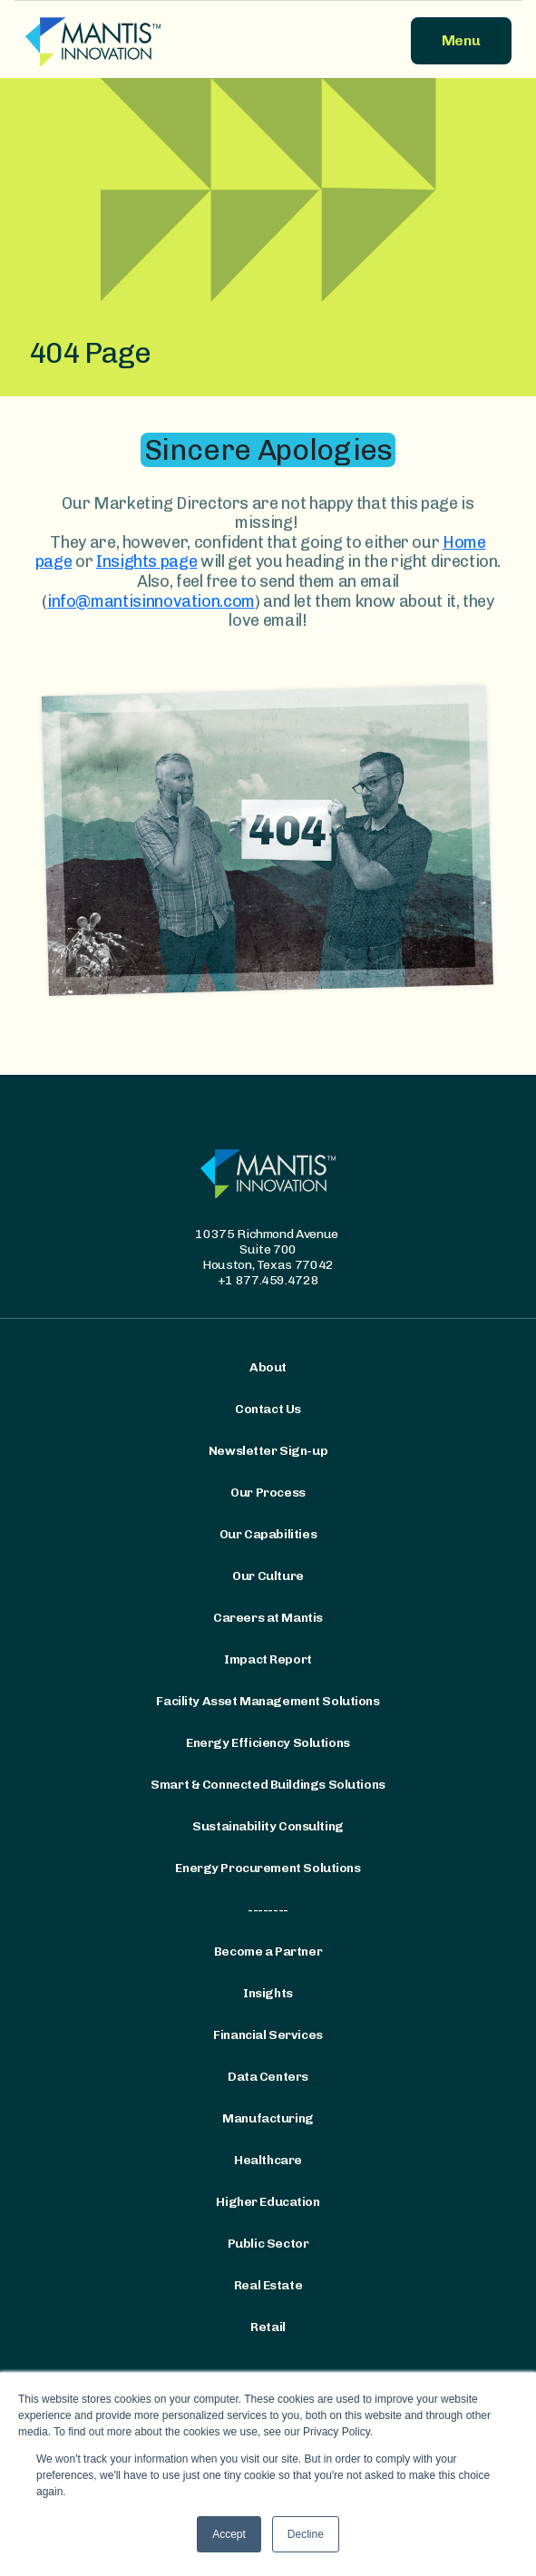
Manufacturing (268, 2119)
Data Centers (268, 2077)
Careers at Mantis (268, 1618)
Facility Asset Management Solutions (267, 1701)
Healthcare (268, 2160)
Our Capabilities (268, 1534)
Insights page (146, 561)
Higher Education (267, 2202)
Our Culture (267, 1576)
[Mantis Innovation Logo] (141, 40)
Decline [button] (305, 2534)
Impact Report (268, 1660)
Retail (267, 2327)
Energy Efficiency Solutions (268, 1743)
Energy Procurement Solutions (267, 1868)
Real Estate (268, 2285)
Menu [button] (461, 40)
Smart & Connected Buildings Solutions (268, 1785)
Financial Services (267, 2035)
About (268, 1367)
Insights (268, 1993)
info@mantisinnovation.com (151, 601)
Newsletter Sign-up (268, 1451)
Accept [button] (229, 2534)
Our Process (267, 1493)
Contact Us (268, 1409)
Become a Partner (268, 1952)
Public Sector (268, 2244)
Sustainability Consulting (268, 1826)
